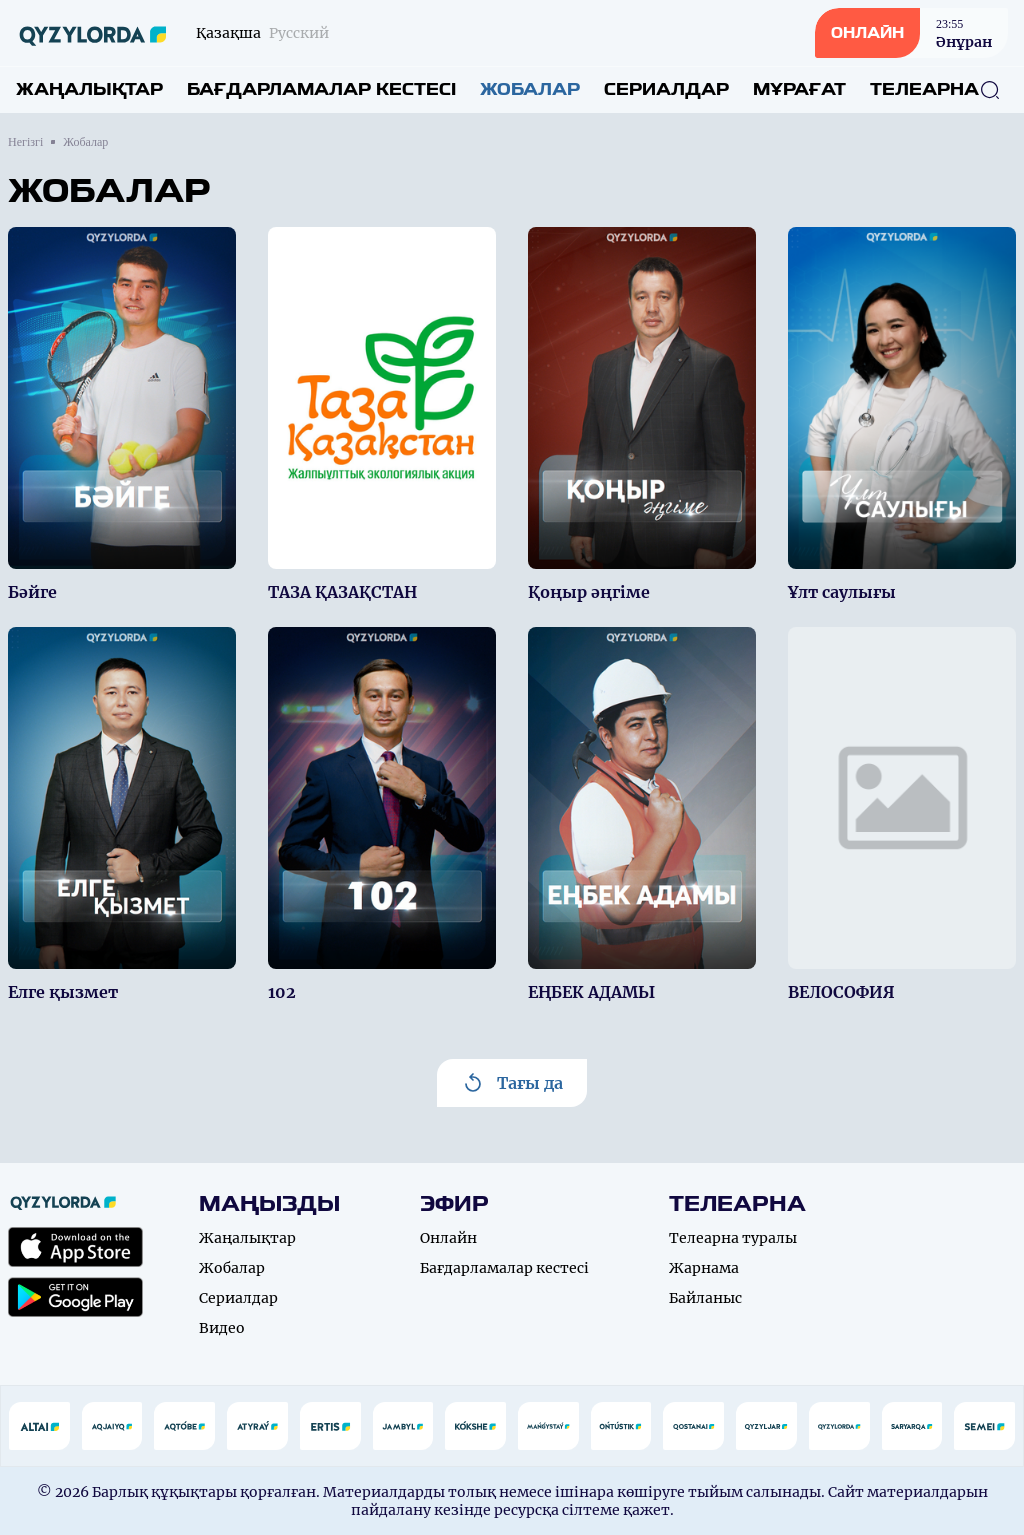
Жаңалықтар (89, 89)
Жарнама (704, 1268)
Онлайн (448, 1238)
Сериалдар (666, 89)
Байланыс (705, 1298)
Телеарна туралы (733, 1238)
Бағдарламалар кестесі (321, 89)
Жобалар (530, 89)
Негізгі (25, 142)
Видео (222, 1328)
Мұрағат (799, 89)
